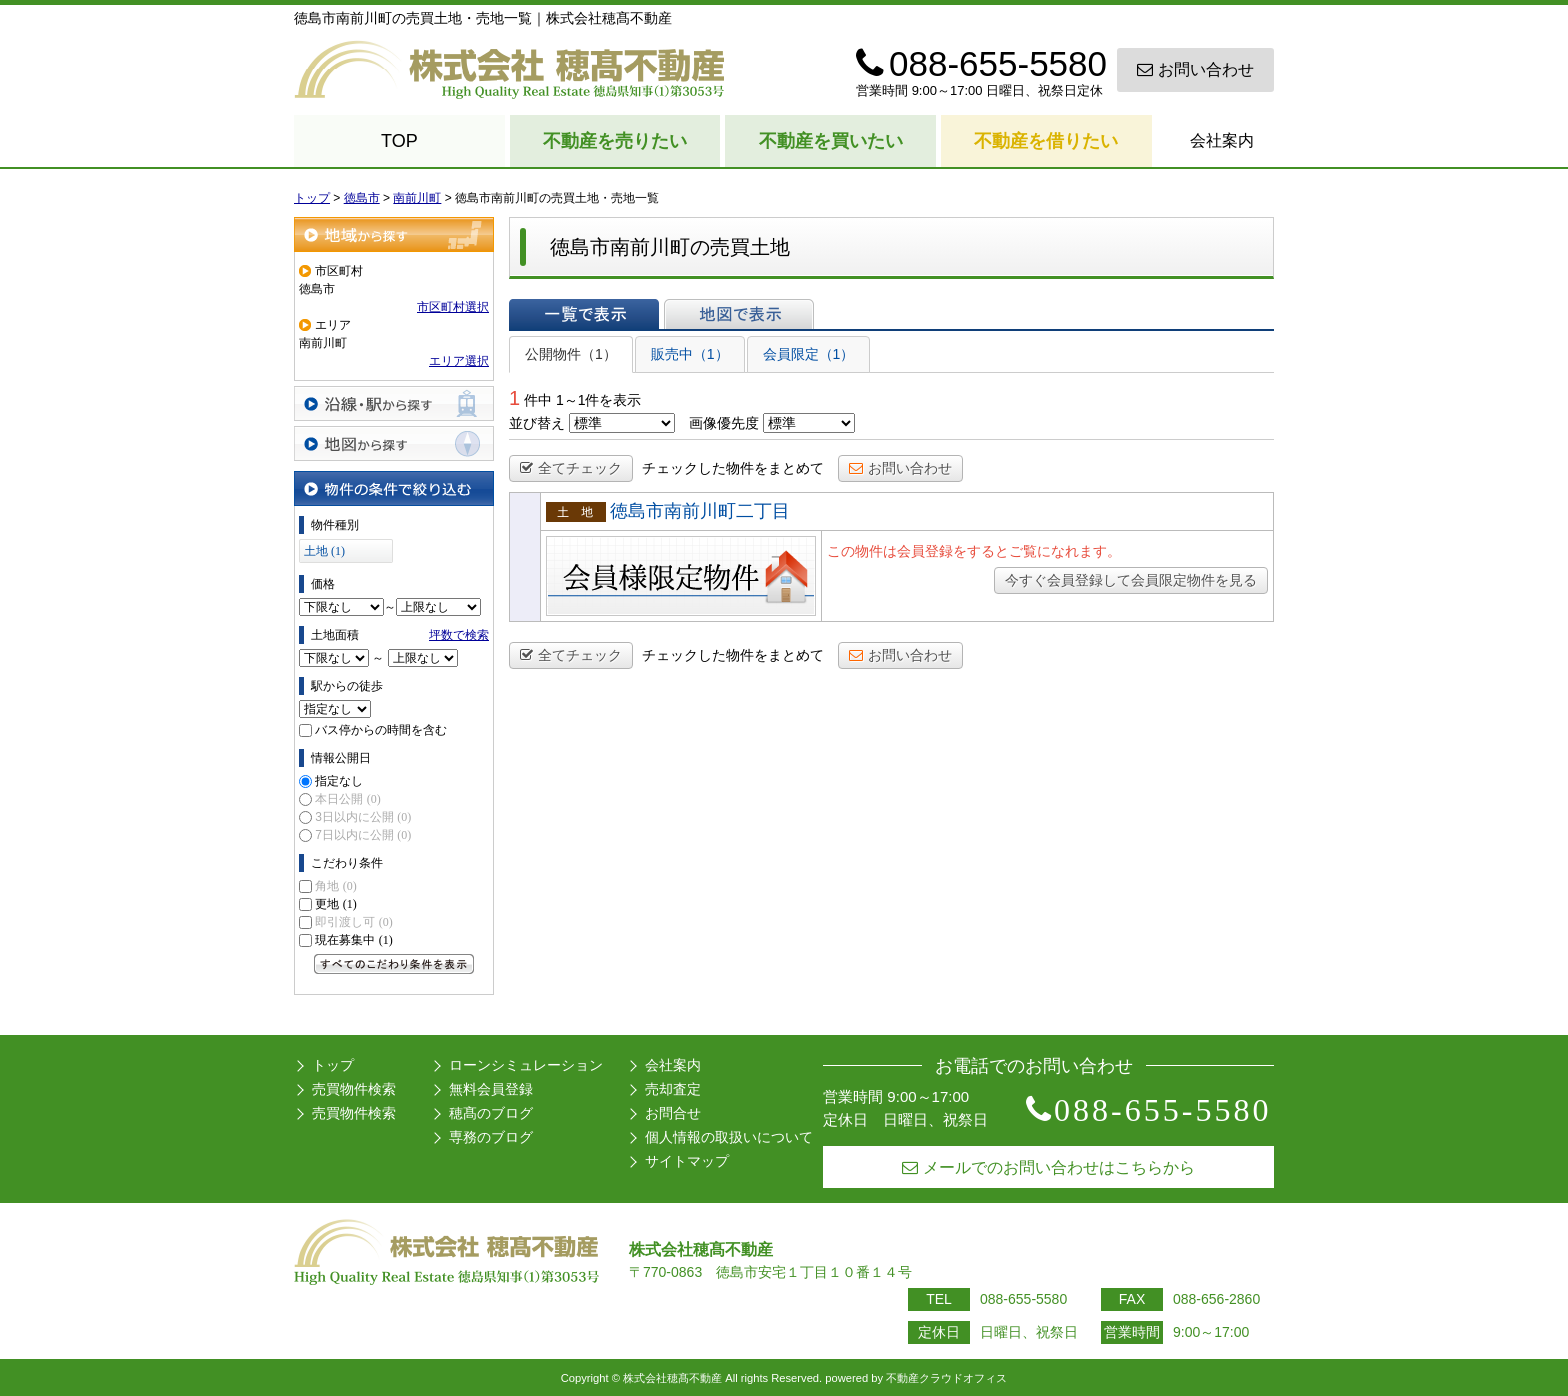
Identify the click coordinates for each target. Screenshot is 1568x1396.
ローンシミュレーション (526, 1065)
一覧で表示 (584, 314)
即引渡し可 (353, 922)
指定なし (339, 781)
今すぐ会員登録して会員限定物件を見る (1131, 580)
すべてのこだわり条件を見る (394, 964)
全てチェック (571, 468)
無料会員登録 (491, 1089)
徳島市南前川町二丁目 (700, 511)
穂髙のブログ (491, 1113)
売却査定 (673, 1089)
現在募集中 (353, 940)
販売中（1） (690, 354)
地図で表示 (739, 314)
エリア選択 (459, 361)
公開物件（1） (571, 354)
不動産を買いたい (831, 141)
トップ (333, 1065)
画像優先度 (724, 423)
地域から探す (394, 234)
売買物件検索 (354, 1089)
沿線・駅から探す (394, 403)
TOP (399, 141)
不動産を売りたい (615, 141)
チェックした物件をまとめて (733, 468)
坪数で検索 (459, 635)
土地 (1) (324, 551)
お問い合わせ (1195, 69)
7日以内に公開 (363, 835)
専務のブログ (491, 1137)
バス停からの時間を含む (381, 730)
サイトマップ (687, 1161)
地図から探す (394, 443)
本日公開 (347, 799)
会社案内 (1222, 140)
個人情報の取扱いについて (729, 1137)
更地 (335, 904)
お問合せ (673, 1113)
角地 (335, 886)
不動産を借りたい (1046, 141)
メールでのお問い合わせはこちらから (1048, 1167)
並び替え (537, 423)
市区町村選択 (453, 307)
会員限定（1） (809, 354)
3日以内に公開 (363, 817)
